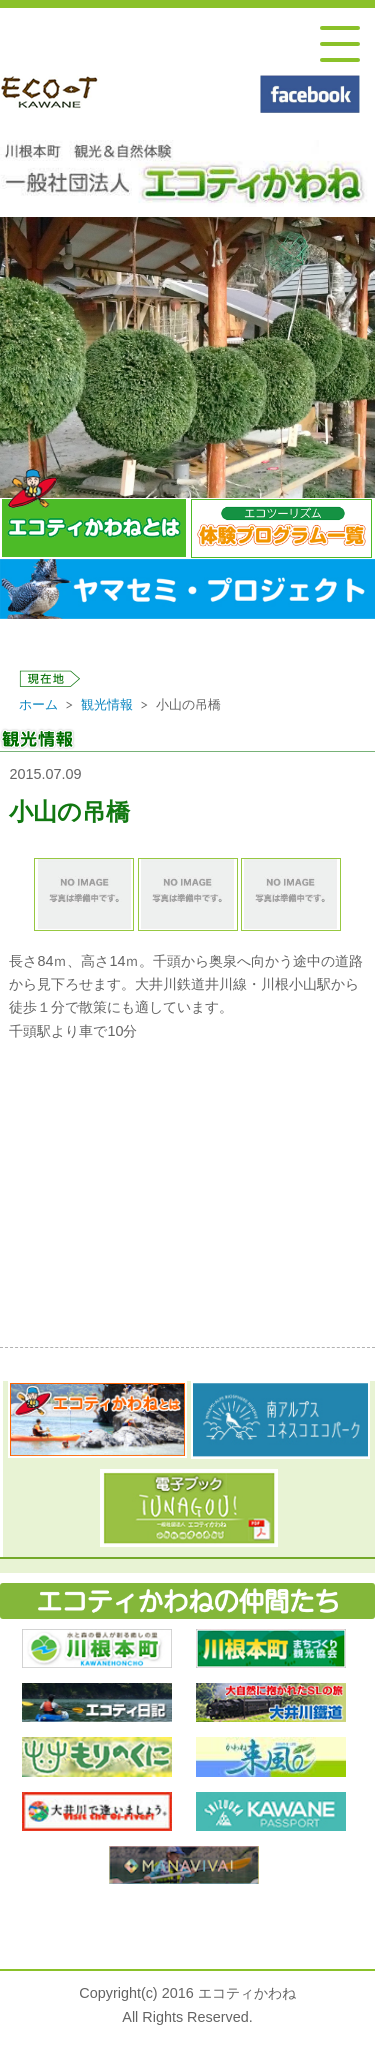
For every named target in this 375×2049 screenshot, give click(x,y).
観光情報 (107, 704)
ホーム (38, 704)
